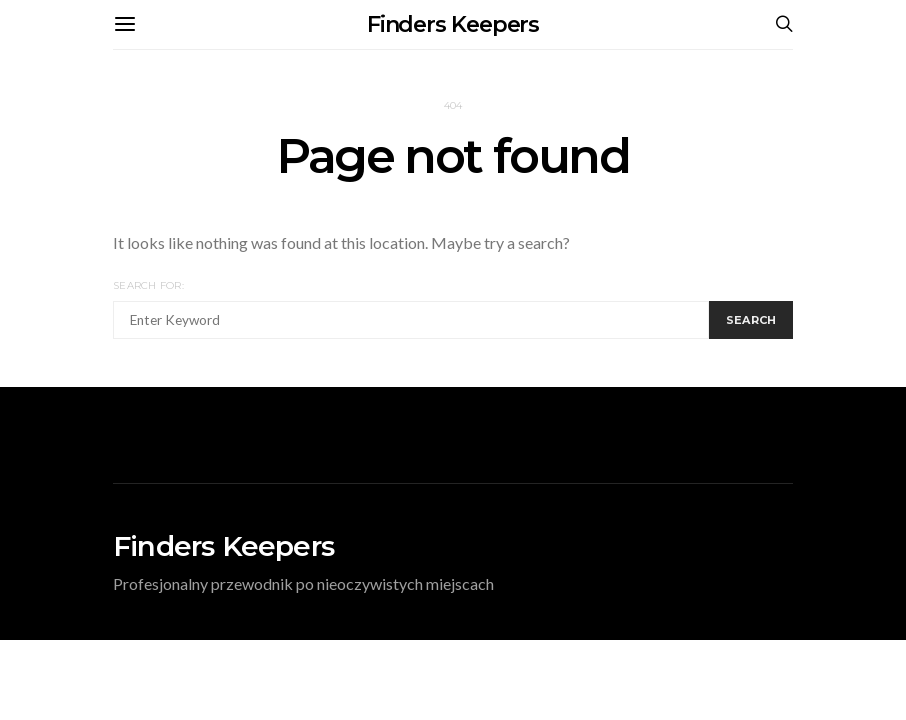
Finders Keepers (453, 24)
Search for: (148, 285)
